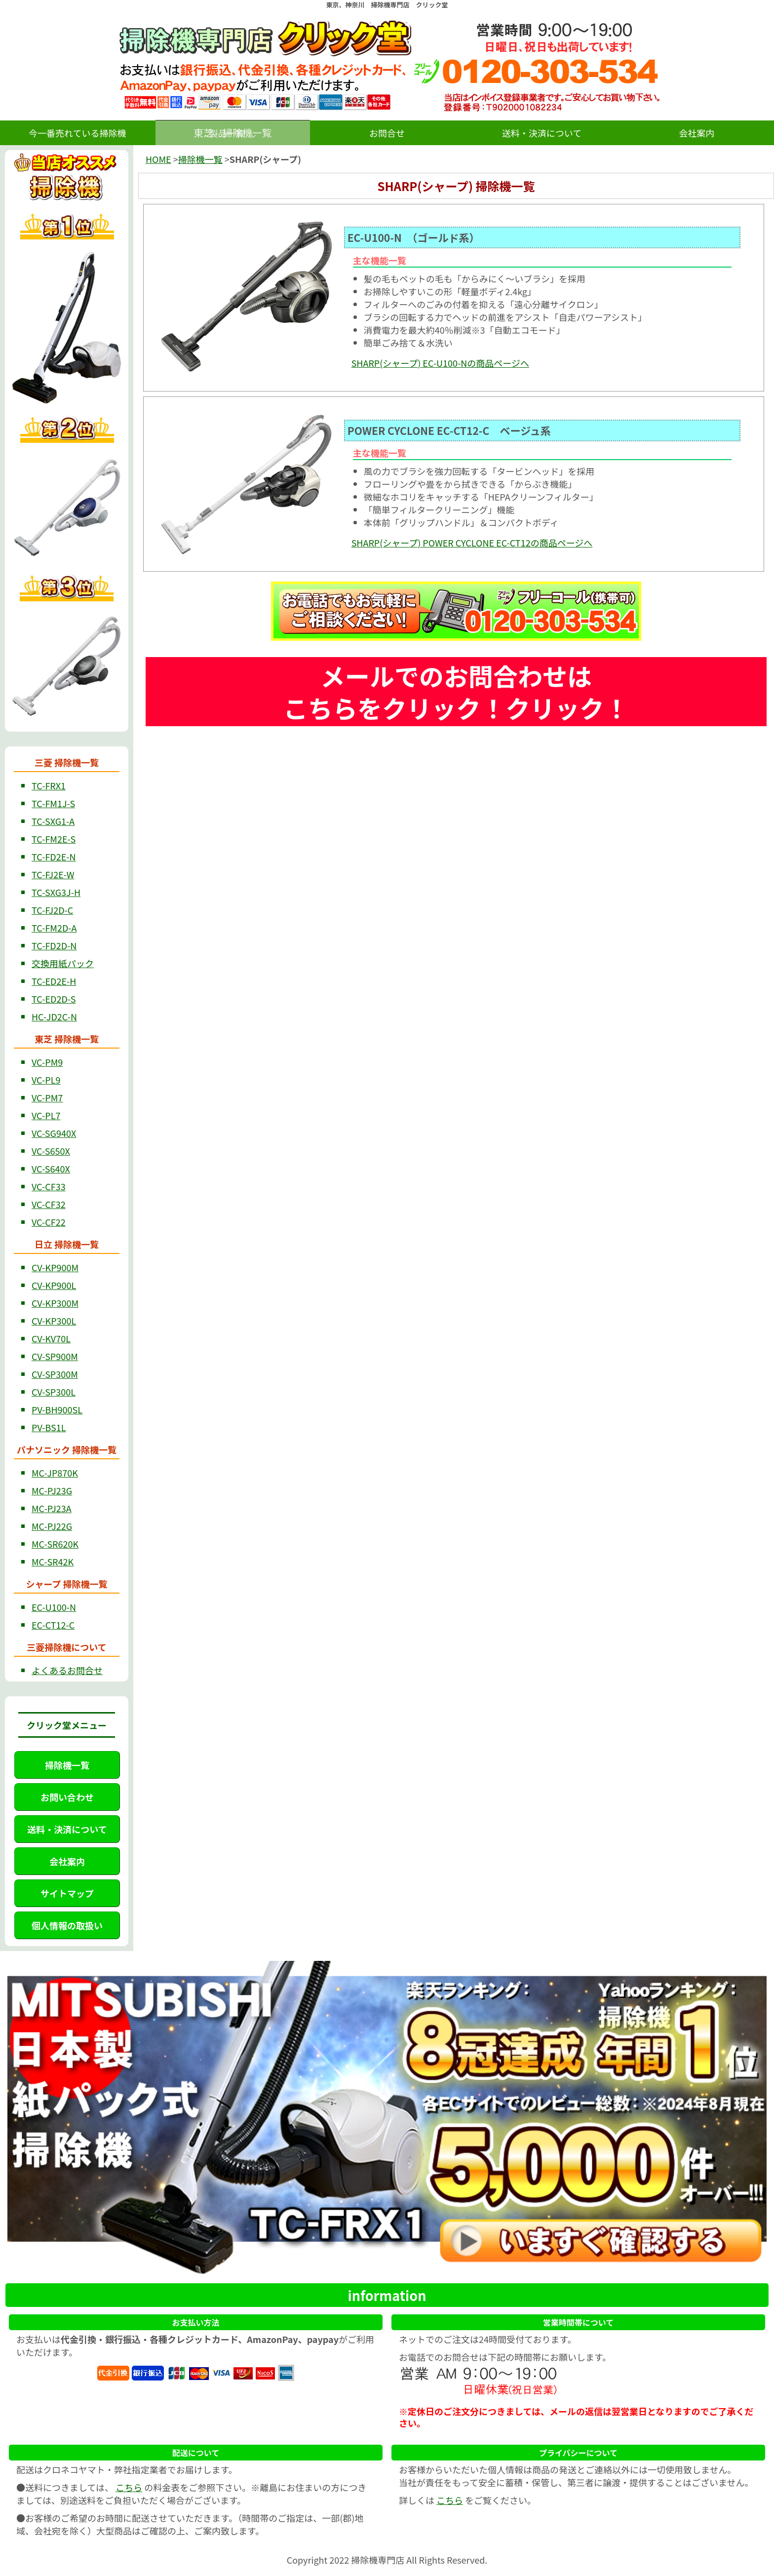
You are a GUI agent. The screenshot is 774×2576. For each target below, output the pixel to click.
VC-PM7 (47, 1097)
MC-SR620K (55, 1543)
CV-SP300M (55, 1373)
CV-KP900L (54, 1285)
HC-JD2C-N (54, 1016)
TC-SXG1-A (53, 821)
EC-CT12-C (53, 1624)
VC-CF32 (49, 1204)
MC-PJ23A (52, 1508)
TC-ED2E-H (54, 981)
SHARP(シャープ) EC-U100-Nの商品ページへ (440, 362)
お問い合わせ (67, 1797)
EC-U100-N (54, 1606)
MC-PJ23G (52, 1490)
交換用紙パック (63, 963)
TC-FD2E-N (54, 856)
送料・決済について (541, 132)
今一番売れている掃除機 (77, 132)
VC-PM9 (47, 1061)
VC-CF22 (49, 1221)
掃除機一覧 (67, 1764)
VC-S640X (51, 1168)
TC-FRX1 (49, 785)
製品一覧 (226, 132)
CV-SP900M (55, 1356)
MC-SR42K (53, 1561)
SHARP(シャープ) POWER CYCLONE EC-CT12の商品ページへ (472, 542)
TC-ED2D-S (54, 998)
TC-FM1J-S (53, 803)
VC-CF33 (49, 1186)
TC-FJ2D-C (52, 909)
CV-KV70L (51, 1338)
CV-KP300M (55, 1302)
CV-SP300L (54, 1391)
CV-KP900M (55, 1267)
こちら (129, 2487)
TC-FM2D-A (54, 927)
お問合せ (387, 132)
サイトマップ (67, 1893)
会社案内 (696, 132)
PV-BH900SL (57, 1409)
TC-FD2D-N (54, 945)
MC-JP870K (55, 1472)
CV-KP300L (54, 1320)
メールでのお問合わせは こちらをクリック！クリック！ (456, 691)
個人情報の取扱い (67, 1925)
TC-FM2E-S (54, 838)
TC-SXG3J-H (56, 892)
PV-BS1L (49, 1427)
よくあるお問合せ (67, 1670)
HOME (158, 159)
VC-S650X (51, 1150)
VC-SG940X (54, 1133)
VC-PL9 (46, 1079)
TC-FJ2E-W (53, 874)
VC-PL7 (46, 1115)
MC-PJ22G (52, 1526)
